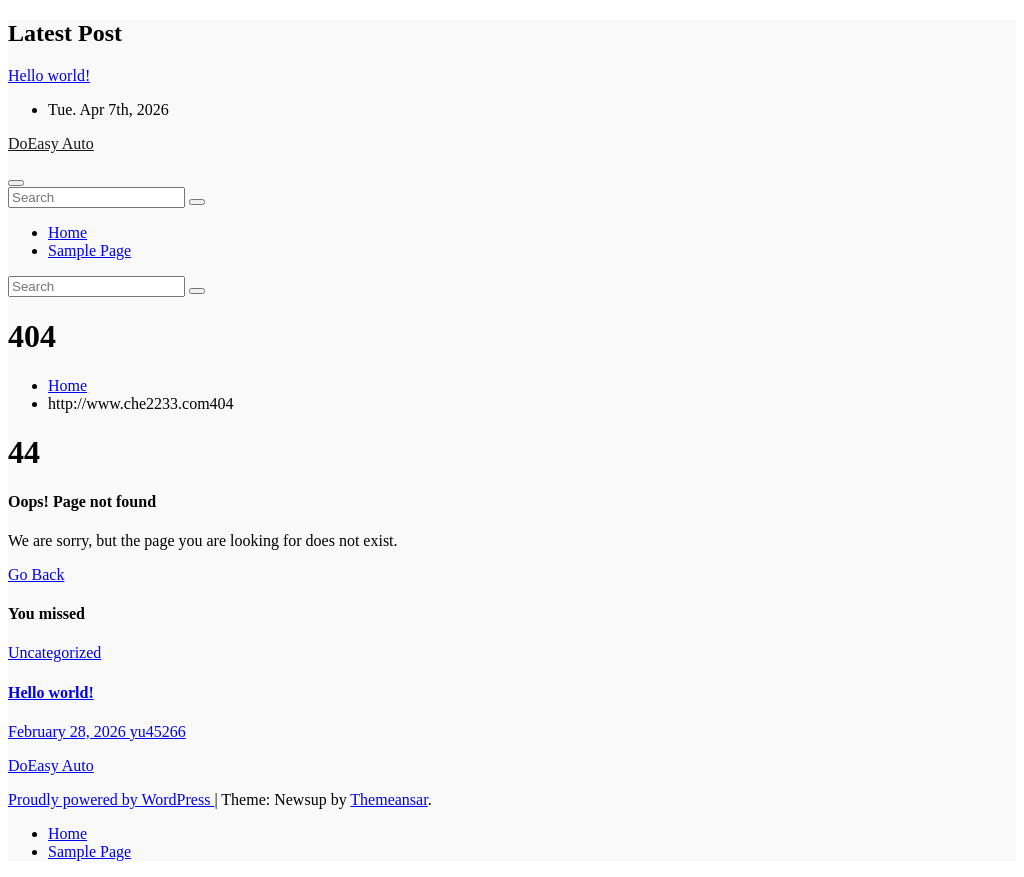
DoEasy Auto (51, 143)
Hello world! (51, 692)
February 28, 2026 (69, 731)
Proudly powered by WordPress (111, 799)
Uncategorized (54, 652)
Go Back (36, 574)
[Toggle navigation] (16, 183)
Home (67, 232)
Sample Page (89, 250)
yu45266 (158, 731)
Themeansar (388, 799)
